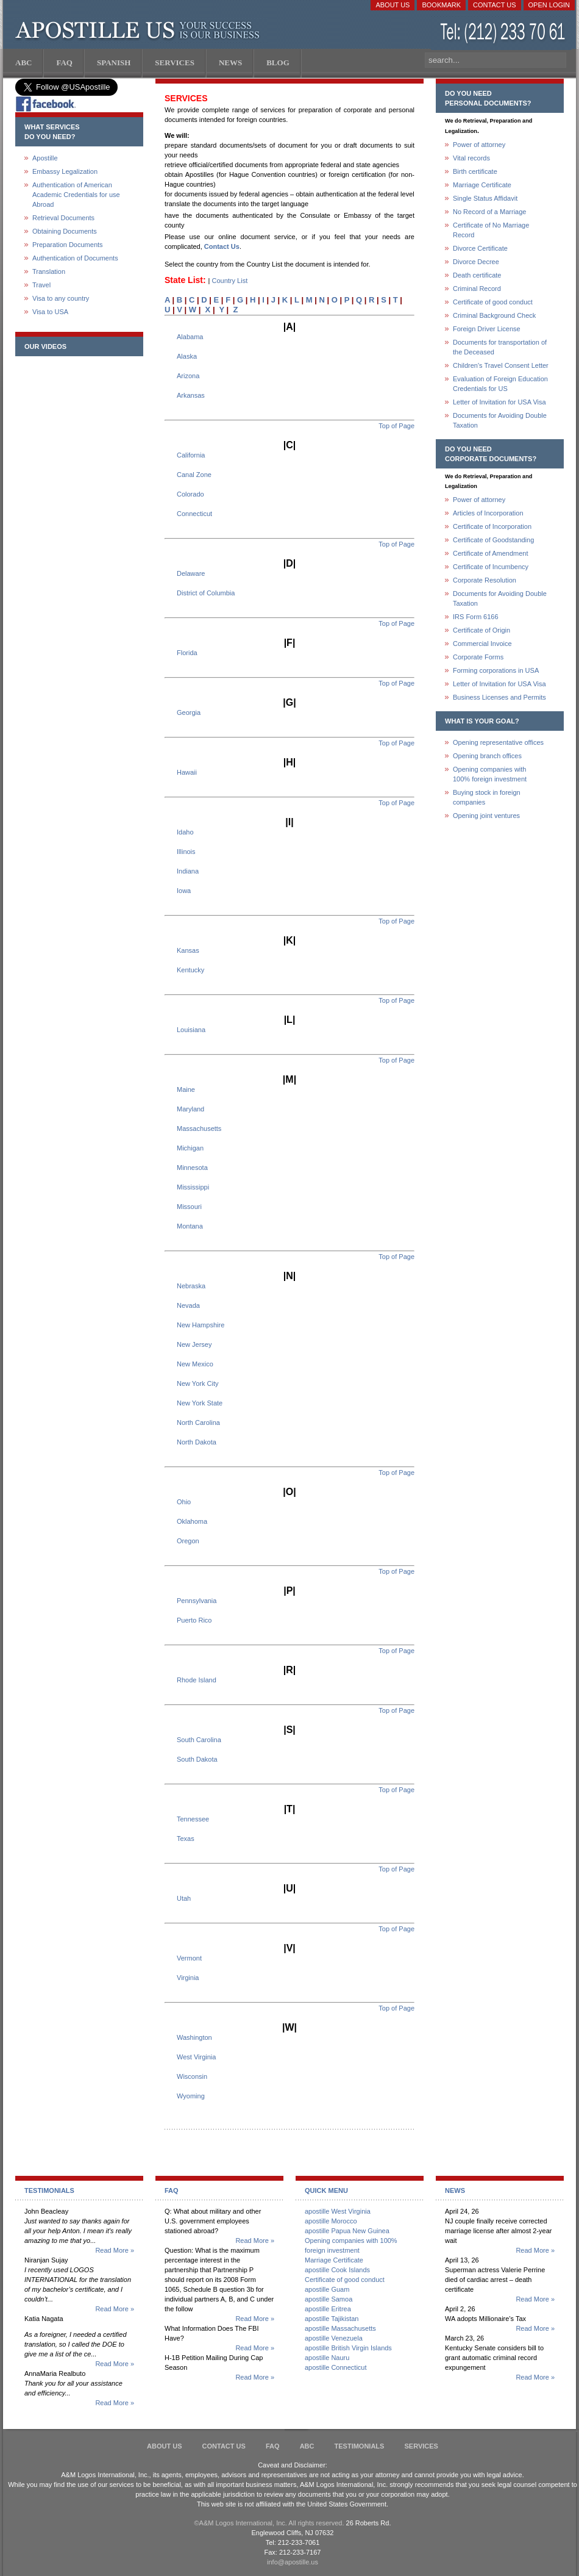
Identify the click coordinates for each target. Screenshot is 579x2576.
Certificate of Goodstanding (493, 540)
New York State (199, 1403)
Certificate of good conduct (493, 302)
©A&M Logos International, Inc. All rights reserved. (269, 2523)
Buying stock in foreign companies (486, 797)
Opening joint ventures (486, 815)
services (421, 2446)
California (191, 455)
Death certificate (477, 275)
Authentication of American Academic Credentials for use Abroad (76, 194)
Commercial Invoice (482, 643)
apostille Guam (327, 2289)
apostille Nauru (327, 2357)
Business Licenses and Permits (499, 697)
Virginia (188, 1977)
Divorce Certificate (480, 248)
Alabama (190, 336)
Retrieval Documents (63, 217)
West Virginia (196, 2057)
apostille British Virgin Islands (348, 2348)
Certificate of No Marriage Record (491, 230)
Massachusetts (199, 1128)
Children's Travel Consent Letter (501, 365)
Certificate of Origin (481, 630)
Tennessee (193, 1819)
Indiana (188, 871)
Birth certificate (475, 171)
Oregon (188, 1541)
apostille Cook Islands (337, 2269)
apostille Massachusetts (340, 2328)
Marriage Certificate (482, 184)
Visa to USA (50, 311)
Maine (186, 1089)
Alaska (187, 356)
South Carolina (199, 1739)
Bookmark (441, 5)
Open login (549, 5)
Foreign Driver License (486, 328)
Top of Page (396, 425)
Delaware (191, 573)
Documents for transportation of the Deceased (500, 347)
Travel (41, 285)
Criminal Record (477, 288)
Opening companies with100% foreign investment (490, 774)
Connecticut (194, 513)
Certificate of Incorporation (492, 526)
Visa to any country (60, 298)
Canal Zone (194, 474)
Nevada (188, 1305)
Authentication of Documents (75, 258)
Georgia (189, 712)
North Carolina (198, 1422)
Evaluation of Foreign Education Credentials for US (500, 383)
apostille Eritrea (328, 2308)
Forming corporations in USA (496, 670)
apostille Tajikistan (331, 2318)
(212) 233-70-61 (504, 33)
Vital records (471, 158)
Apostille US (140, 30)
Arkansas (191, 395)
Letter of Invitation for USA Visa (499, 402)
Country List (230, 280)
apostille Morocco (331, 2221)
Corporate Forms (478, 657)
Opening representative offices (498, 742)
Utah (184, 1898)
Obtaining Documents (64, 231)
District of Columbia (206, 593)
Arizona (188, 375)
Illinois (186, 851)
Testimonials (360, 2446)
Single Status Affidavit (485, 198)
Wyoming (191, 2096)
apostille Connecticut (336, 2367)
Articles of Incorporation (488, 513)
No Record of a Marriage (489, 211)
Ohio (184, 1501)
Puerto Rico (194, 1620)
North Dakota (196, 1442)
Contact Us (494, 5)
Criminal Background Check (494, 315)
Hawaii (187, 772)
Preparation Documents (67, 244)
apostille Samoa (328, 2299)
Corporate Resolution (484, 580)
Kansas (188, 950)
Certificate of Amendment (490, 553)
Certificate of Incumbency (490, 566)
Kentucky (190, 970)
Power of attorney (479, 144)
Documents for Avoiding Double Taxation (500, 420)
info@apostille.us (292, 2562)
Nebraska (191, 1286)
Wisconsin (192, 2076)
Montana (190, 1226)
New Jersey (194, 1344)
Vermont (189, 1958)
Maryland (190, 1109)
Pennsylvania (196, 1600)
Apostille (45, 158)
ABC (307, 2446)
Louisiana (191, 1029)
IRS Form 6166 (476, 616)
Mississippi (193, 1187)
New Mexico (195, 1364)
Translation (48, 271)
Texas (185, 1838)
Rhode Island (196, 1680)
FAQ (273, 2446)
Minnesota (192, 1167)
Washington (194, 2037)
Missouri (189, 1206)
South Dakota (197, 1759)
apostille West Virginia (338, 2211)
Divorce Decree (476, 261)
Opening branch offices (487, 755)
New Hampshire (200, 1325)
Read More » (114, 2250)
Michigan (190, 1148)
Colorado (190, 494)
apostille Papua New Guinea (347, 2230)
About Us (392, 5)
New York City (197, 1383)
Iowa (184, 890)
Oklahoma (192, 1521)
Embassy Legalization (65, 171)
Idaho (185, 832)
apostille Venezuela (334, 2338)
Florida (187, 652)
